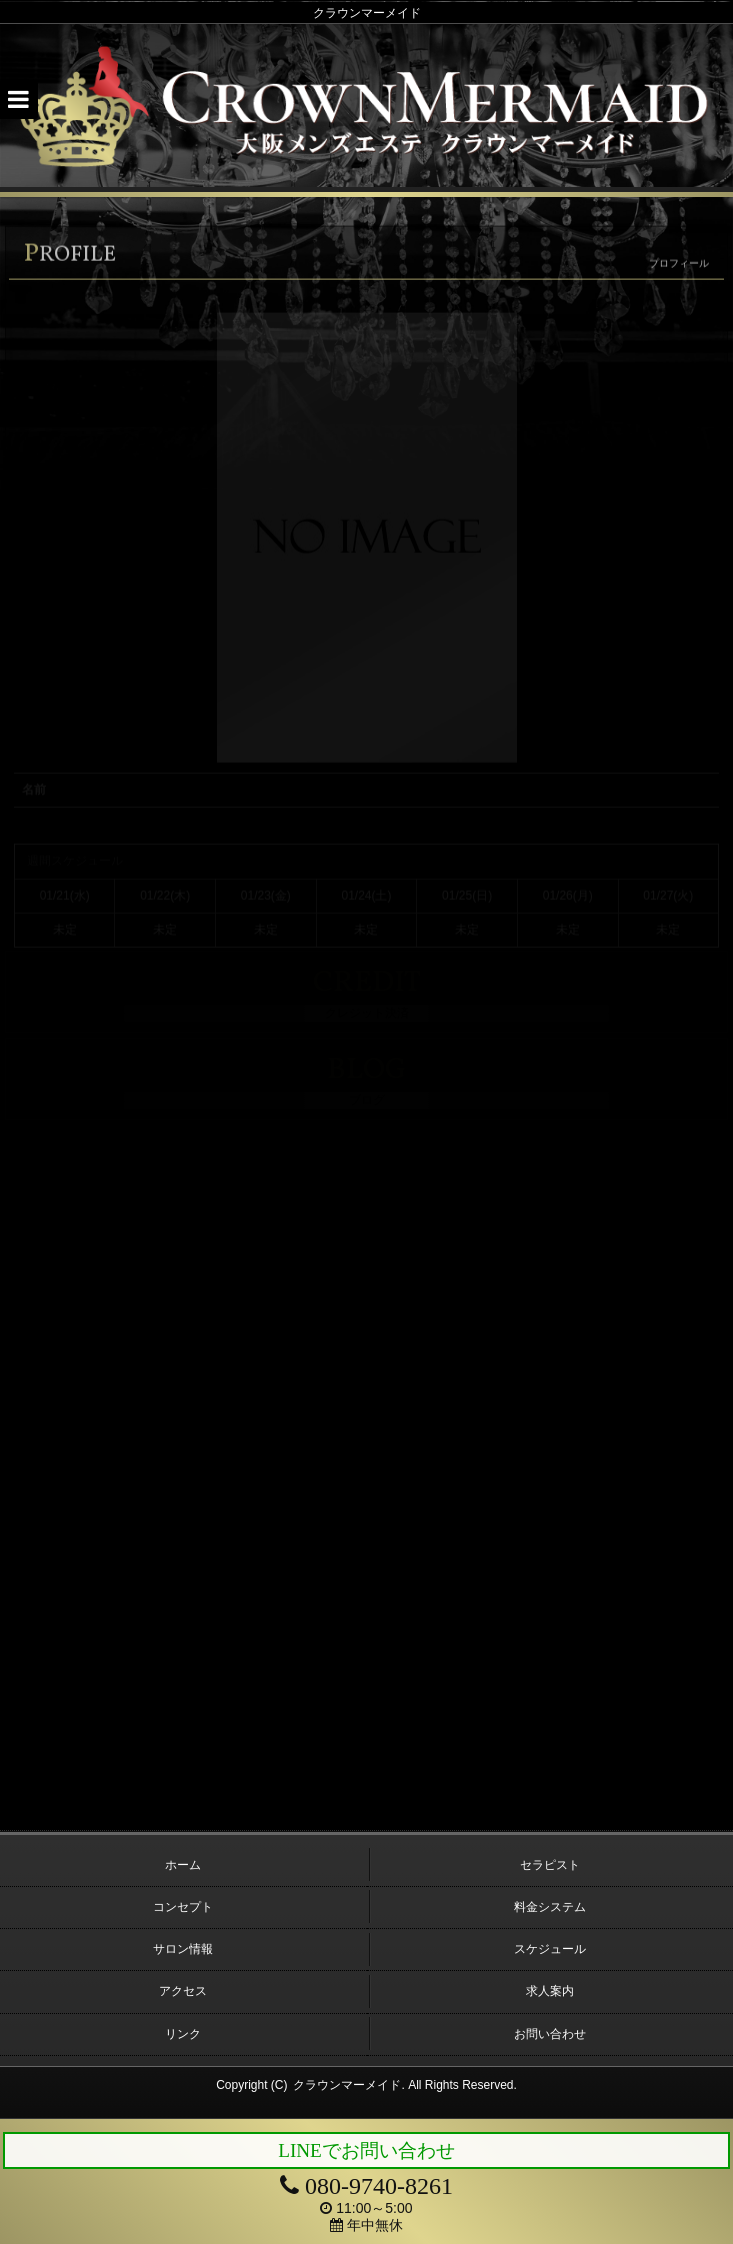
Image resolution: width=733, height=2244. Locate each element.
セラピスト (550, 1865)
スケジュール (550, 1949)
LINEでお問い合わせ (366, 2150)
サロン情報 (183, 1949)
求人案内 (550, 1991)
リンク (183, 2034)
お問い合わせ (550, 2034)
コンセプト (183, 1907)
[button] (19, 100)
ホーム (183, 1865)
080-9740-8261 (366, 2186)
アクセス (183, 1991)
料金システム (550, 1907)
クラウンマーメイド (347, 2085)
